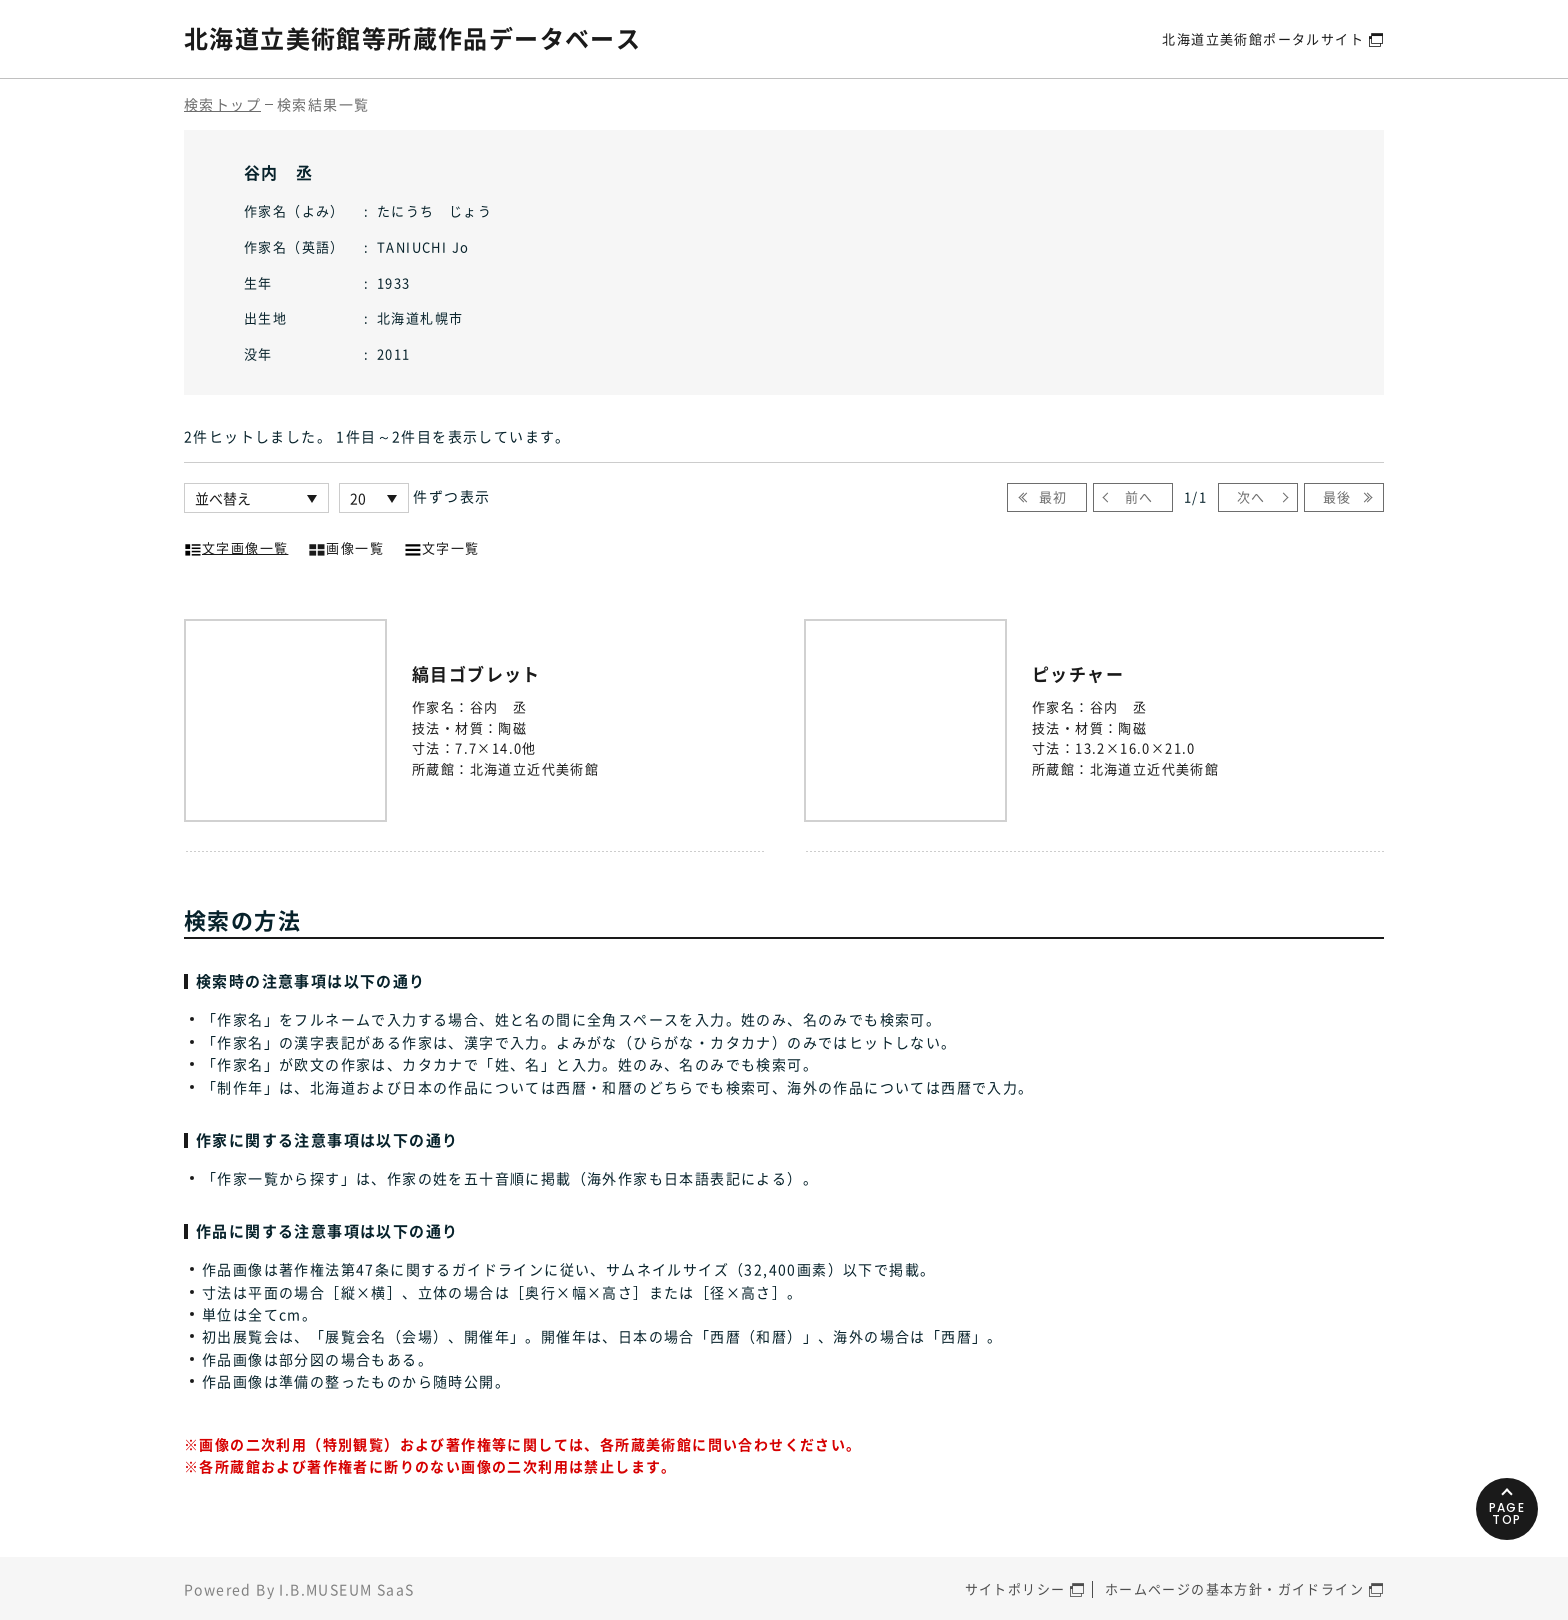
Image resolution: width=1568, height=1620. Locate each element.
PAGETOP (1507, 1513)
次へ (1251, 496)
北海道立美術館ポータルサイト (1263, 38)
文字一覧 (442, 546)
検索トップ (222, 104)
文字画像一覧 (236, 546)
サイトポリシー (1015, 1588)
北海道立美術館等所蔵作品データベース (412, 38)
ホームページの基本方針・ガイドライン (1234, 1588)
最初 (1053, 496)
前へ (1139, 496)
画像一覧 (346, 546)
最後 (1337, 496)
